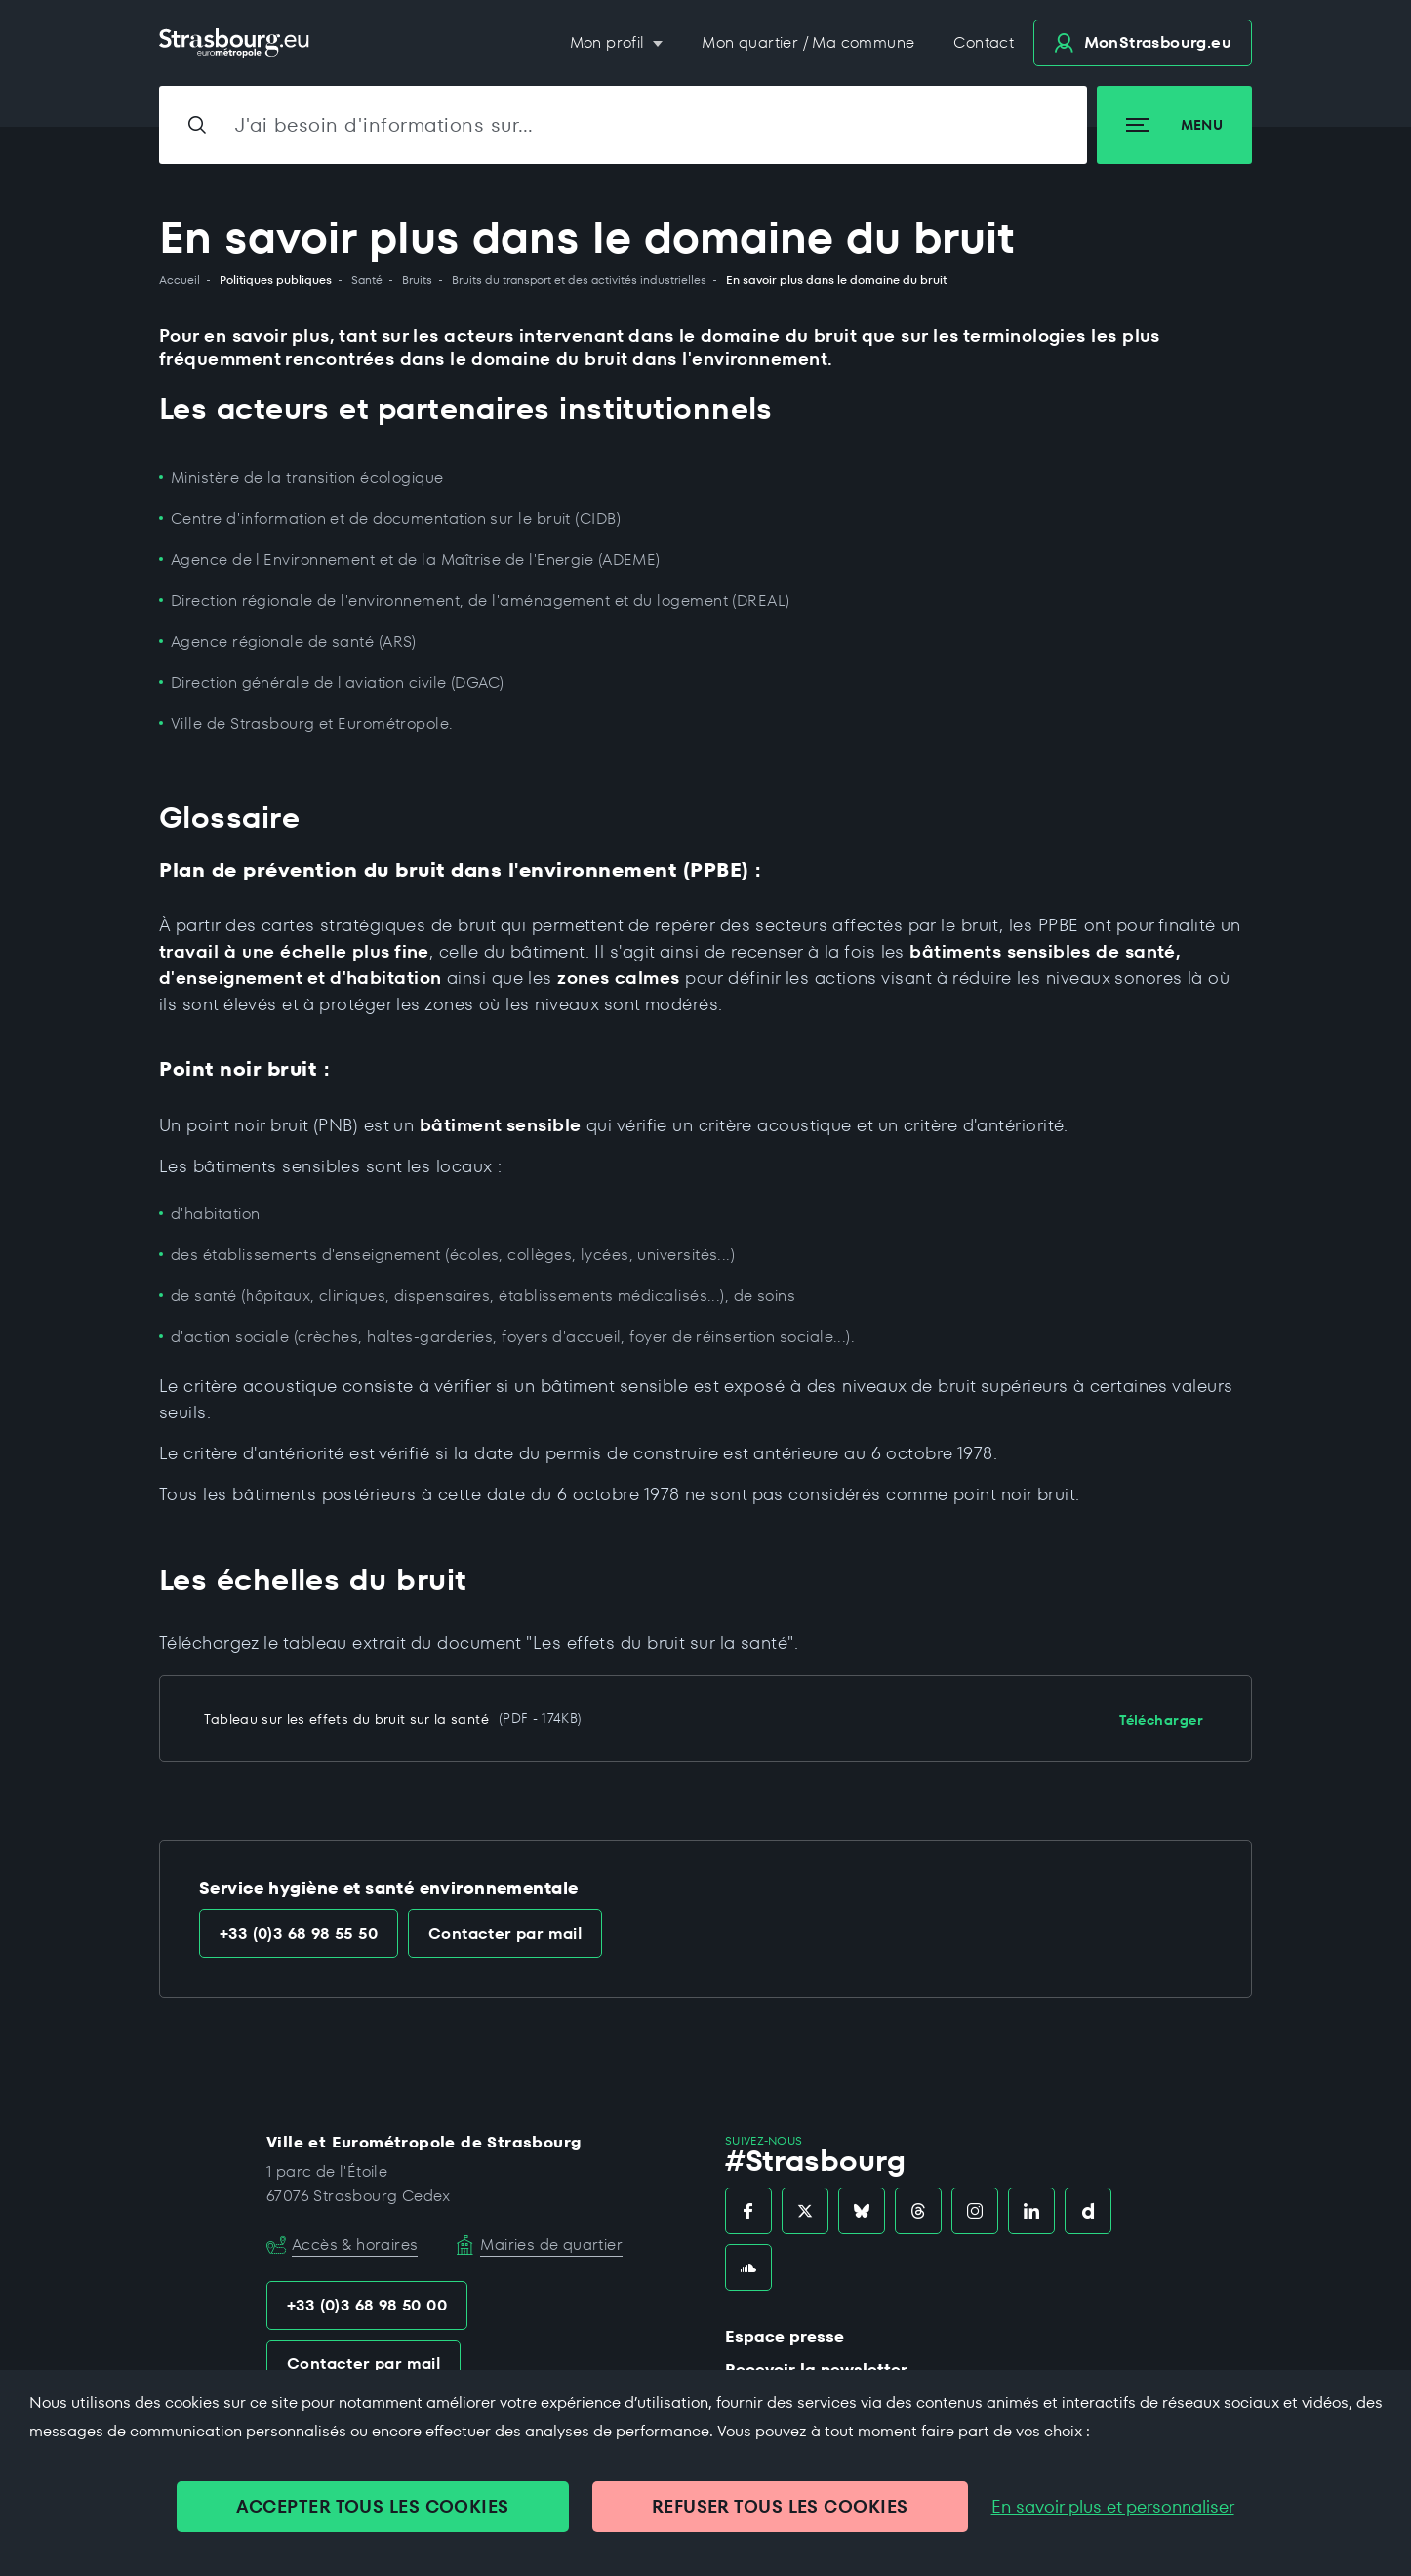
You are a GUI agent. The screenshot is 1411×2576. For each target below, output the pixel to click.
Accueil (179, 280)
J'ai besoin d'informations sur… (384, 125)
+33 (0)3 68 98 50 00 (367, 2305)
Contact (983, 42)
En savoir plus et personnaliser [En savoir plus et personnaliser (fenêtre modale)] (1112, 2506)
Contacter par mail (505, 1933)
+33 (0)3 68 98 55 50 (299, 1933)
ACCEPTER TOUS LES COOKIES (372, 2506)
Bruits (417, 280)
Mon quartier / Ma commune (808, 42)
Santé (367, 280)
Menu (1174, 125)
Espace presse (784, 2336)
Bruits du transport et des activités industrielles (579, 280)
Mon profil (609, 42)
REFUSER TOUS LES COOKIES (780, 2506)
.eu (1142, 42)
